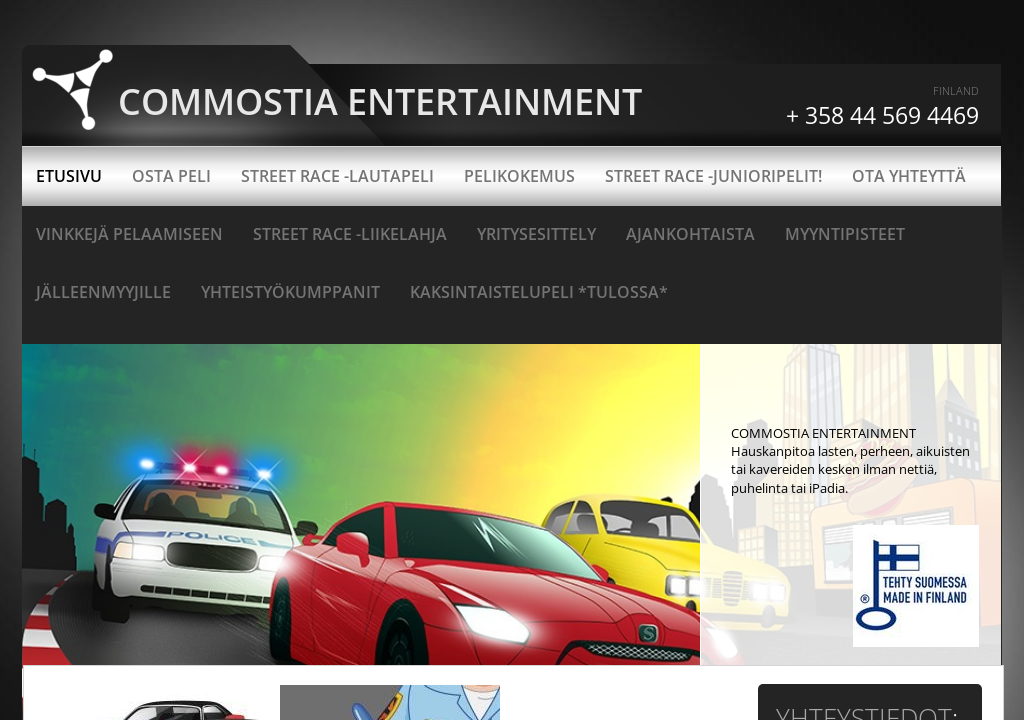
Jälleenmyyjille (103, 292)
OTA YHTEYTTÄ (909, 176)
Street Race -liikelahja (350, 234)
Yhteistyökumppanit (290, 292)
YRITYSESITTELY (536, 234)
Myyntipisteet (845, 234)
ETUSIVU (69, 176)
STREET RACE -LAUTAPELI (337, 176)
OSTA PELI (171, 176)
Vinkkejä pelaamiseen (129, 234)
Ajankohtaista (690, 234)
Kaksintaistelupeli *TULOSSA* (539, 292)
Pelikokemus (519, 176)
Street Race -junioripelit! (713, 176)
